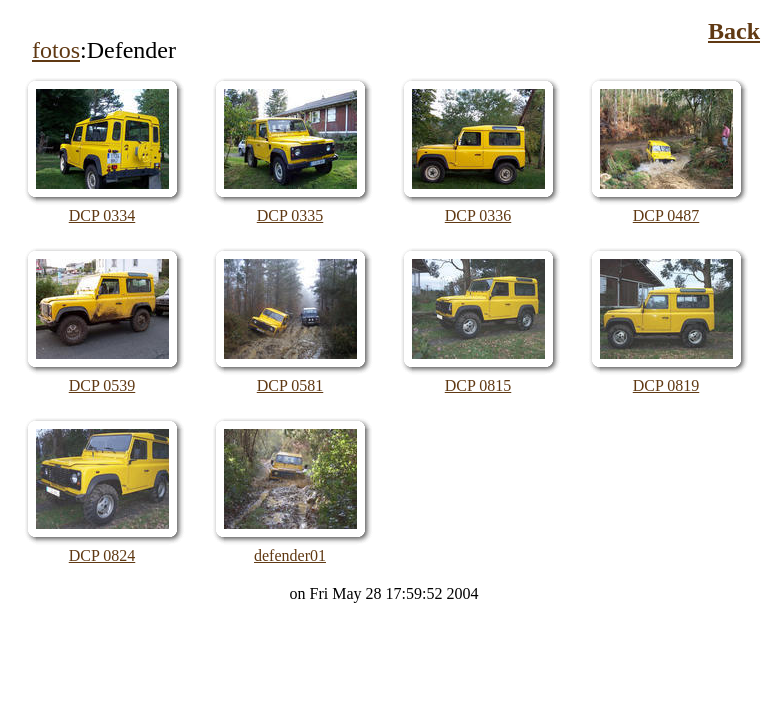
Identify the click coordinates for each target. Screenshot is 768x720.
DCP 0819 (666, 385)
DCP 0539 (102, 385)
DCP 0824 (102, 555)
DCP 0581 (290, 385)
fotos (56, 50)
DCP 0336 (478, 215)
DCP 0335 (290, 215)
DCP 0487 (666, 215)
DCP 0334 (102, 215)
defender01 (290, 555)
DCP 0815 (478, 385)
